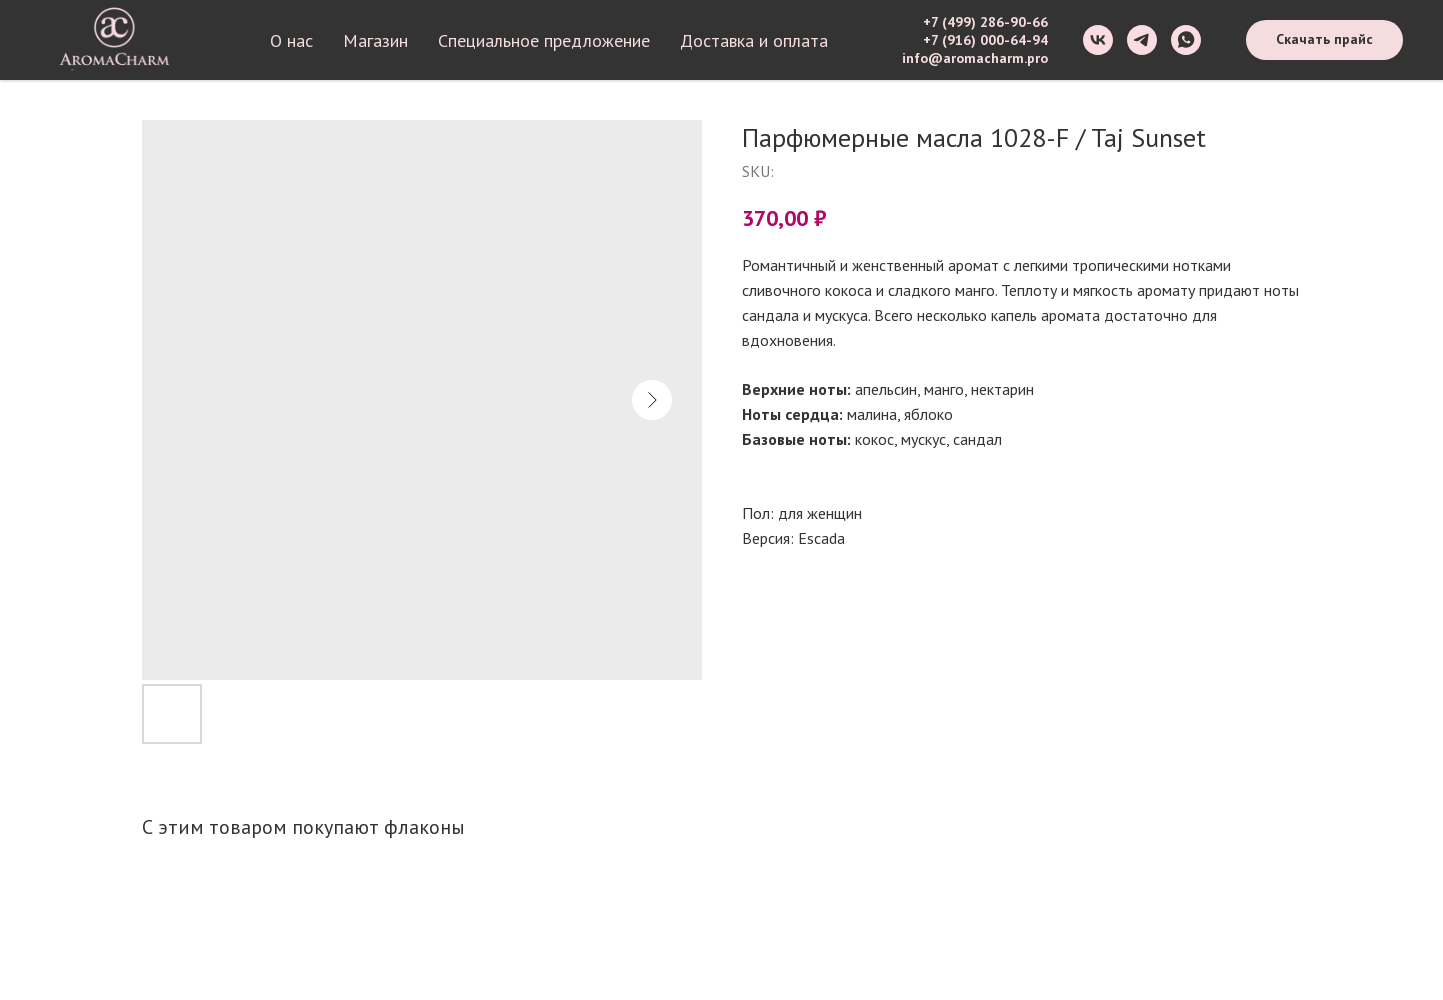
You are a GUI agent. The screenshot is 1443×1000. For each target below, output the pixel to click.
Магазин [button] (375, 40)
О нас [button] (291, 40)
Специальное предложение (544, 40)
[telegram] (1142, 40)
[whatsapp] (1186, 40)
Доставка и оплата (754, 40)
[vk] (1098, 40)
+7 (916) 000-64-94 (985, 40)
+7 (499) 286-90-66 (985, 22)
